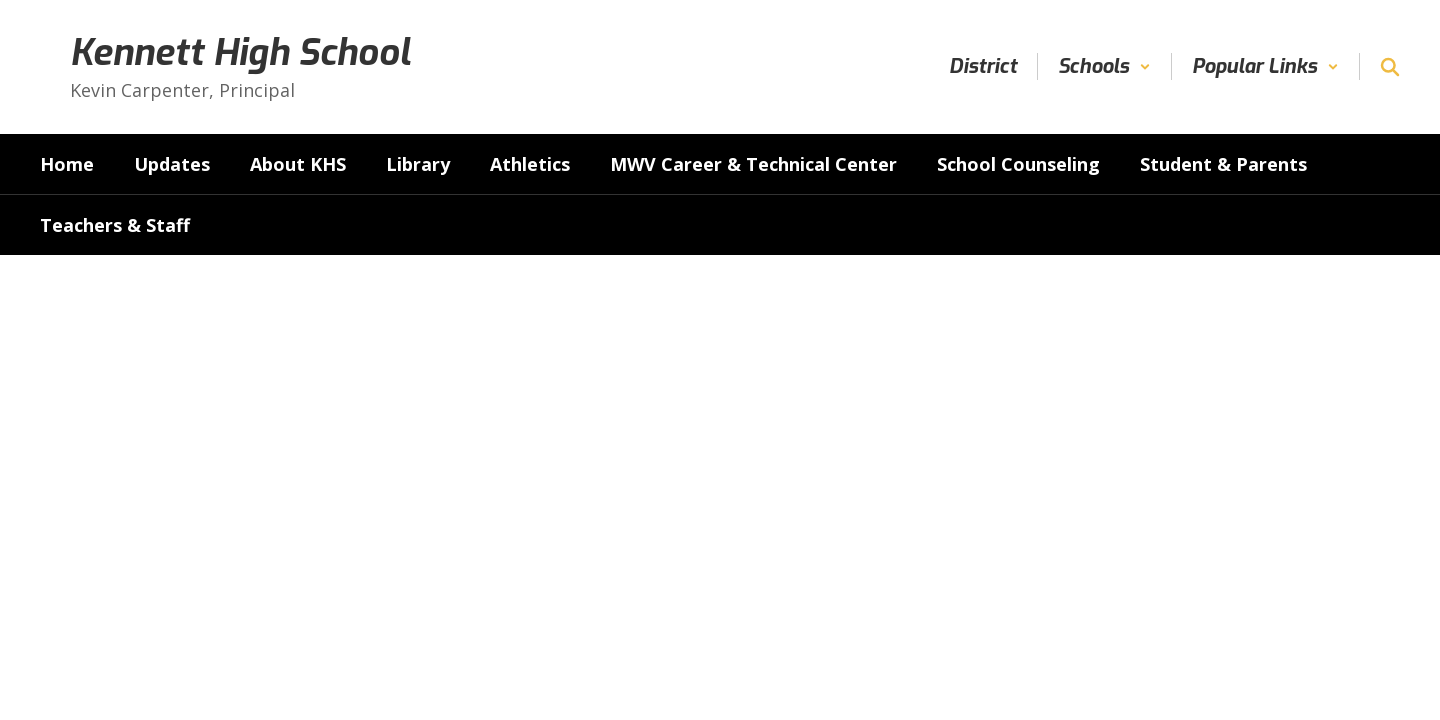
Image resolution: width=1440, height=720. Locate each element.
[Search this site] (1390, 67)
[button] (1104, 66)
